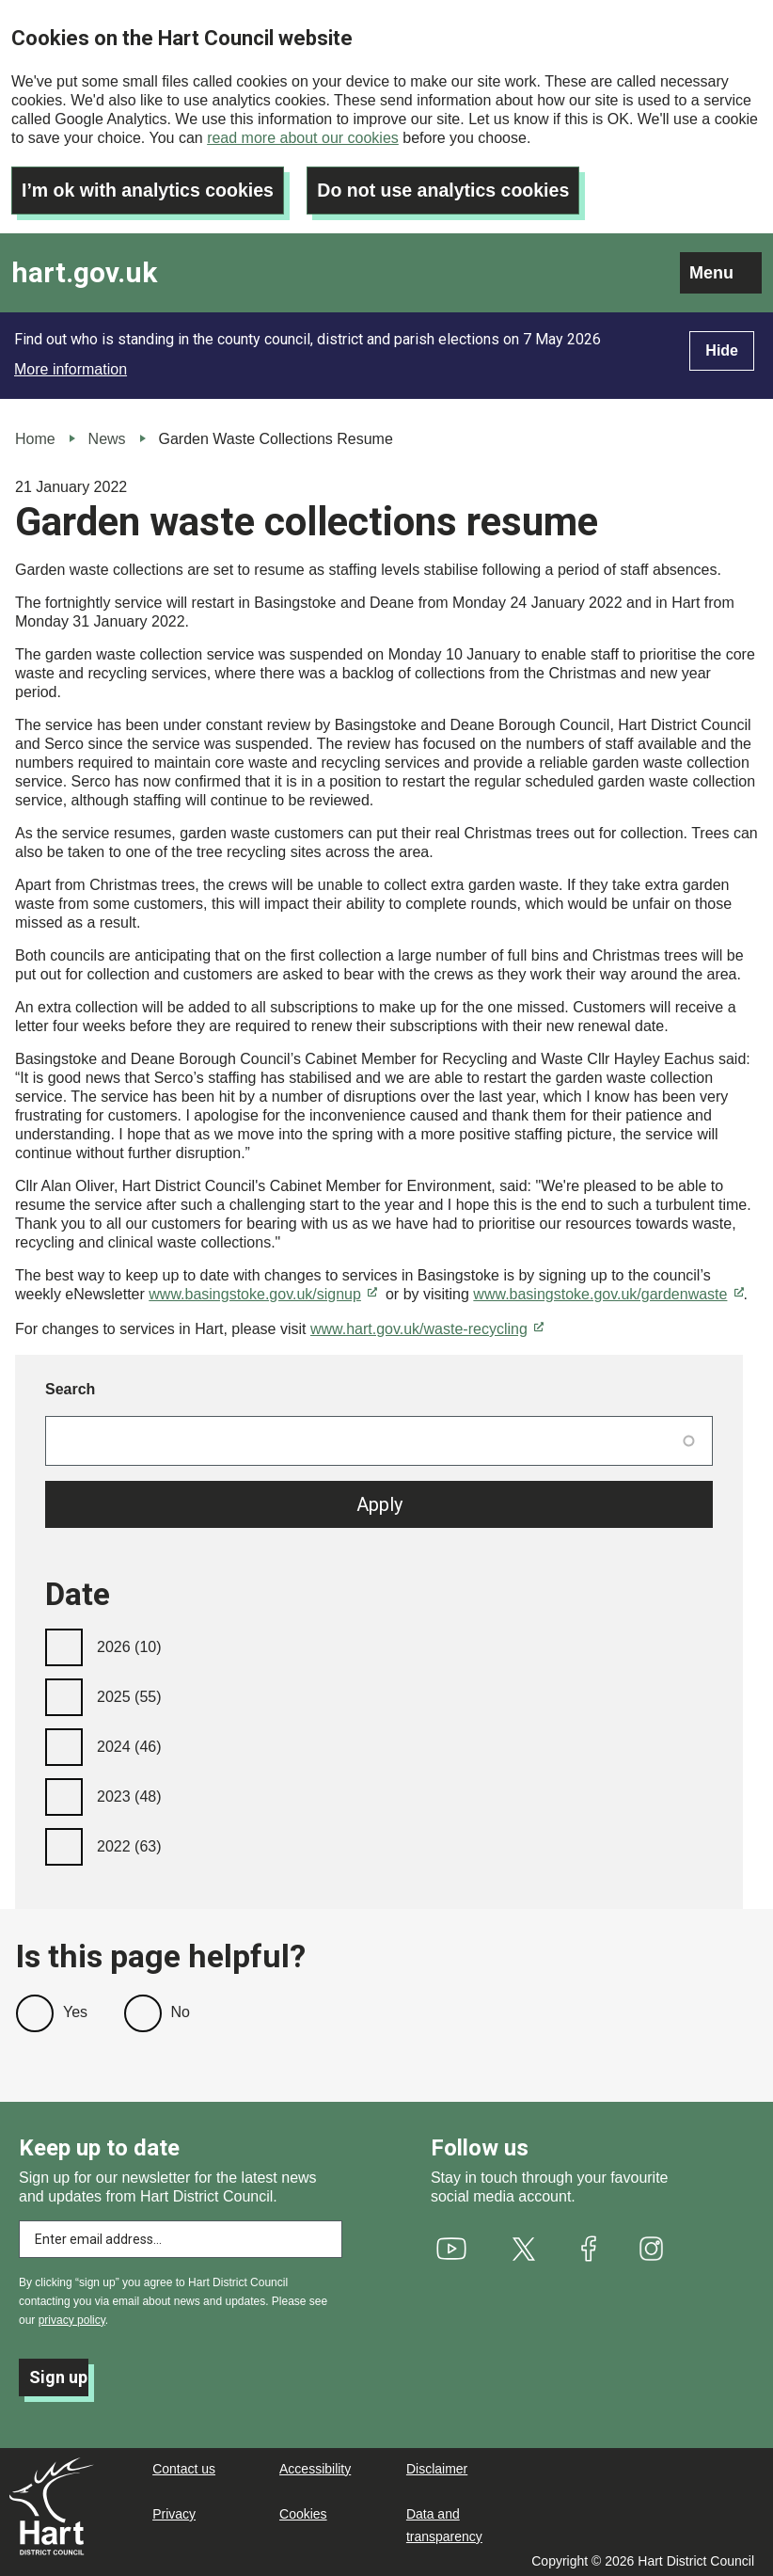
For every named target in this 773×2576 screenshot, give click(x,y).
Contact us (183, 2465)
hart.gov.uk (84, 269)
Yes (75, 2008)
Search (70, 1385)
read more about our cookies (303, 138)
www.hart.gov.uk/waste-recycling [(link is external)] (427, 1325)
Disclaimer (436, 2465)
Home (35, 435)
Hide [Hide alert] (721, 347)
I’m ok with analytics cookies (151, 186)
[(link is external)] (451, 2245)
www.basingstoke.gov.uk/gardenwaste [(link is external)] (608, 1290)
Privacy (174, 2510)
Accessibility (315, 2465)
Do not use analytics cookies (452, 186)
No (180, 2008)
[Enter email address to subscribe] (180, 2235)
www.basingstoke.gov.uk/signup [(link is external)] (263, 1290)
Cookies (303, 2510)
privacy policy (72, 2316)
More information (70, 366)
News (107, 435)
